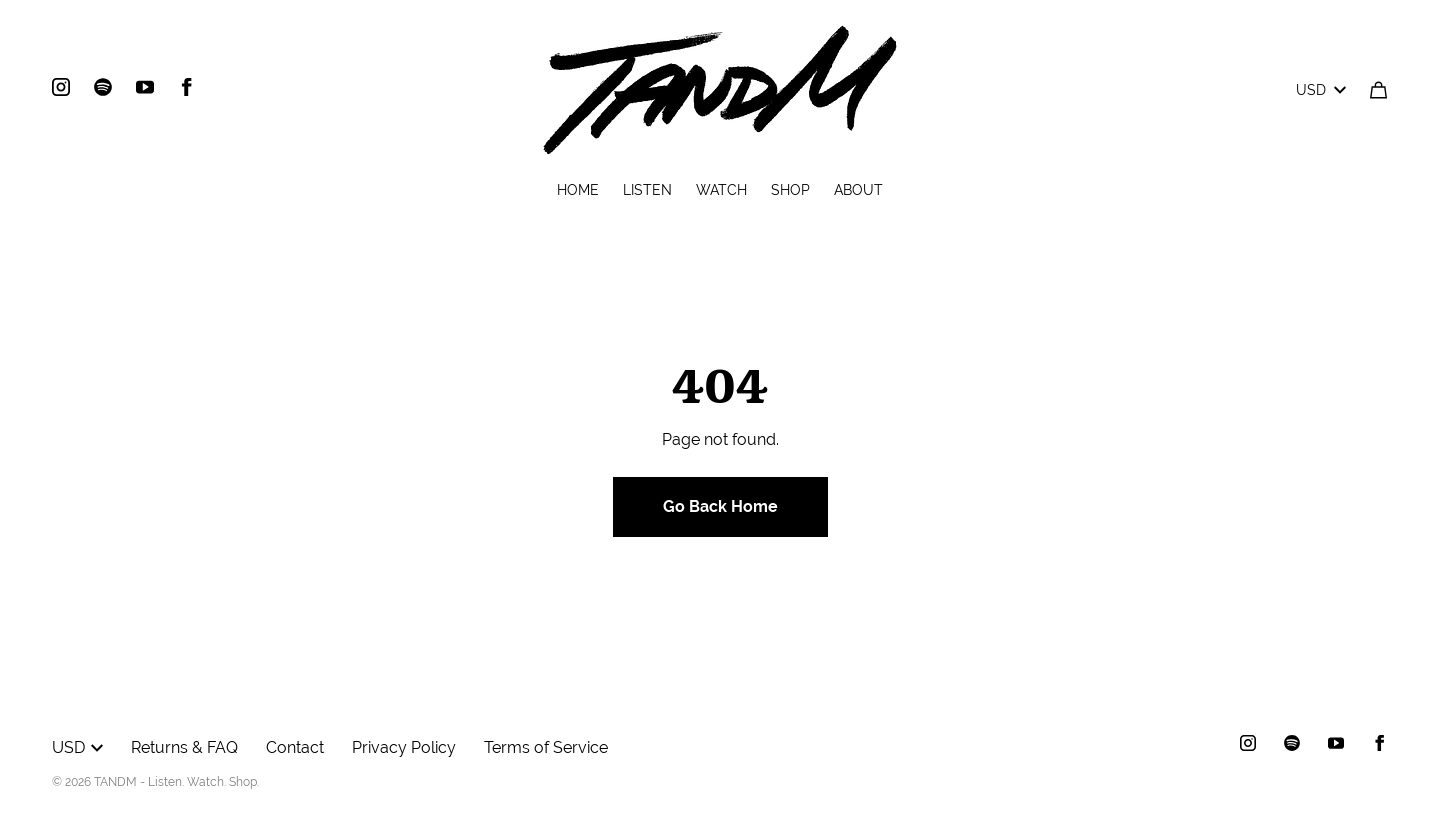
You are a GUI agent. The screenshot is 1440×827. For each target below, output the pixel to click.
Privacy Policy (404, 747)
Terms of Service (546, 747)
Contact (295, 747)
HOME (578, 190)
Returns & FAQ (184, 747)
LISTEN (647, 190)
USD (1321, 90)
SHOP (790, 190)
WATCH (721, 190)
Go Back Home (720, 506)
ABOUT (858, 190)
